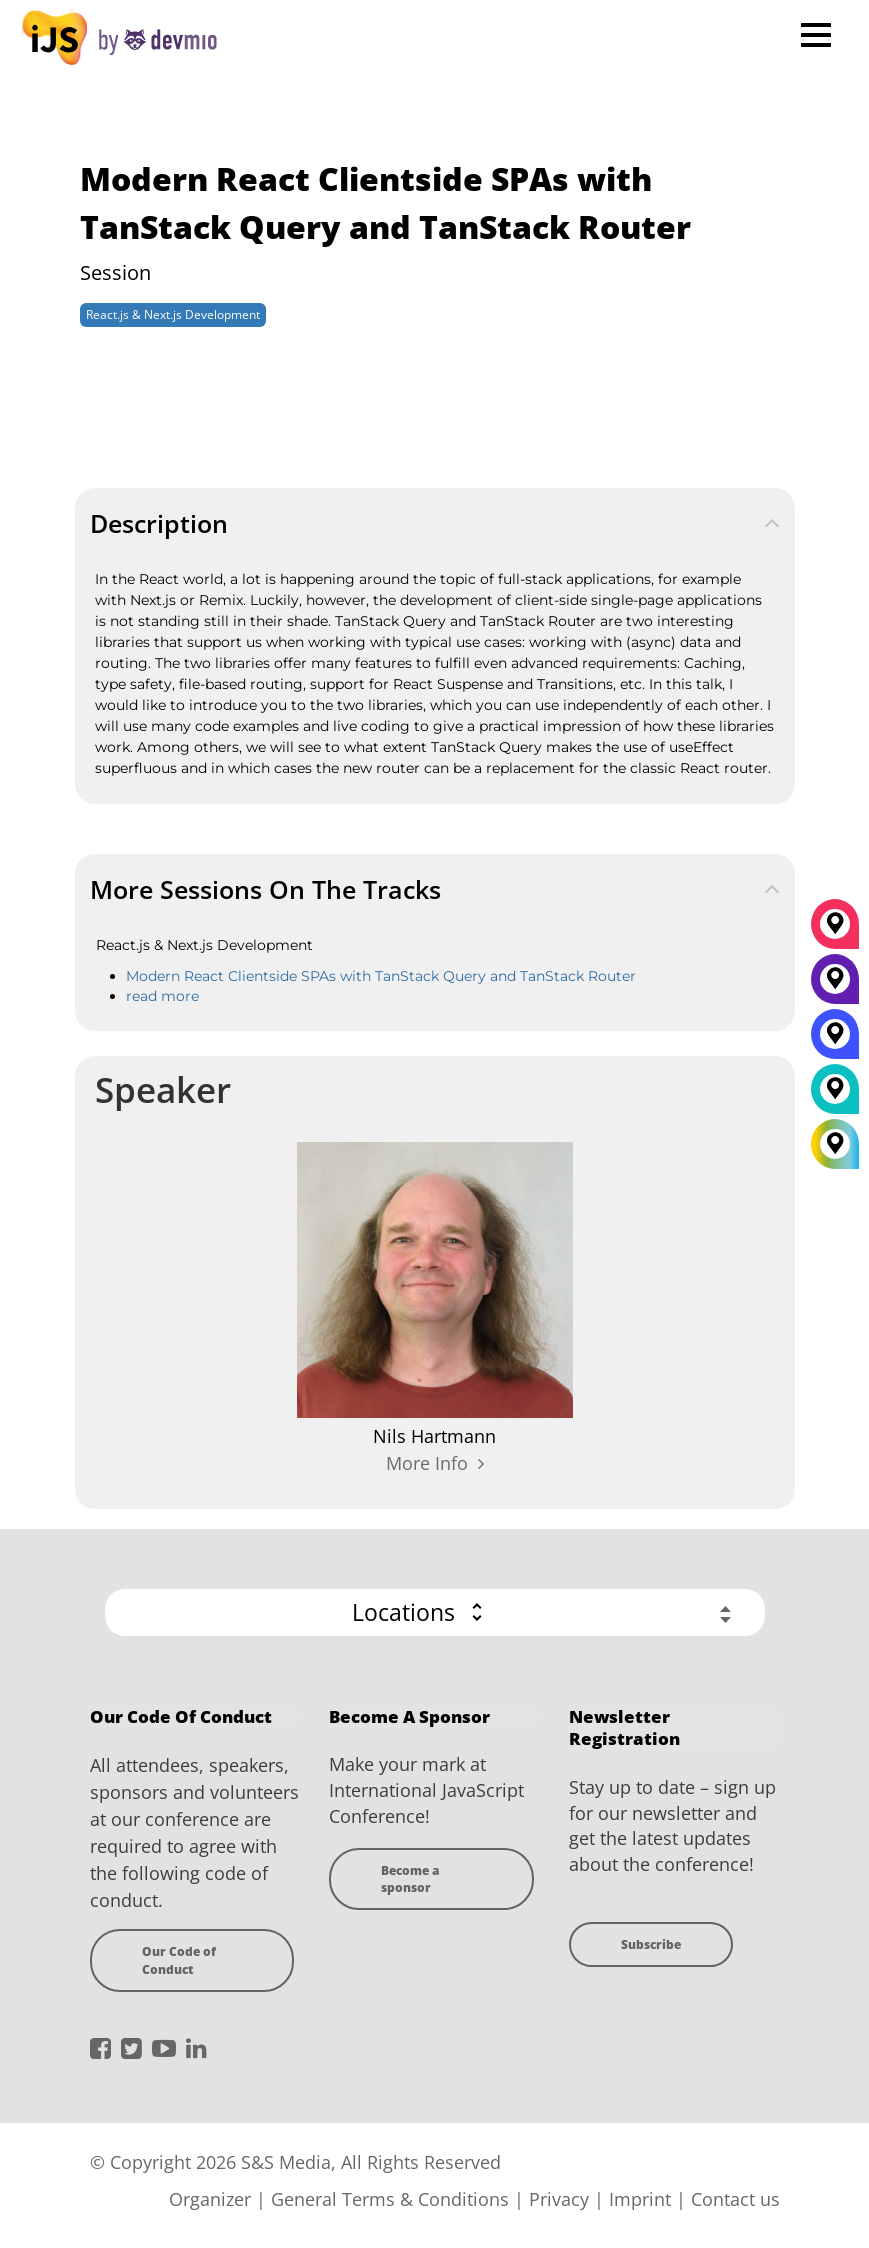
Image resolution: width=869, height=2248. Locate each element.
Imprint (640, 2199)
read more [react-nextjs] (162, 996)
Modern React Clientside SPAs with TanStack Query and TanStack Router (381, 976)
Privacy (559, 2199)
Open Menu (815, 34)
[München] (835, 931)
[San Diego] (835, 1041)
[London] (835, 1096)
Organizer (210, 2199)
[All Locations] (835, 1144)
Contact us (735, 2199)
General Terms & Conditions (390, 2199)
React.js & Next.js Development (173, 314)
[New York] (835, 986)
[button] (435, 1612)
